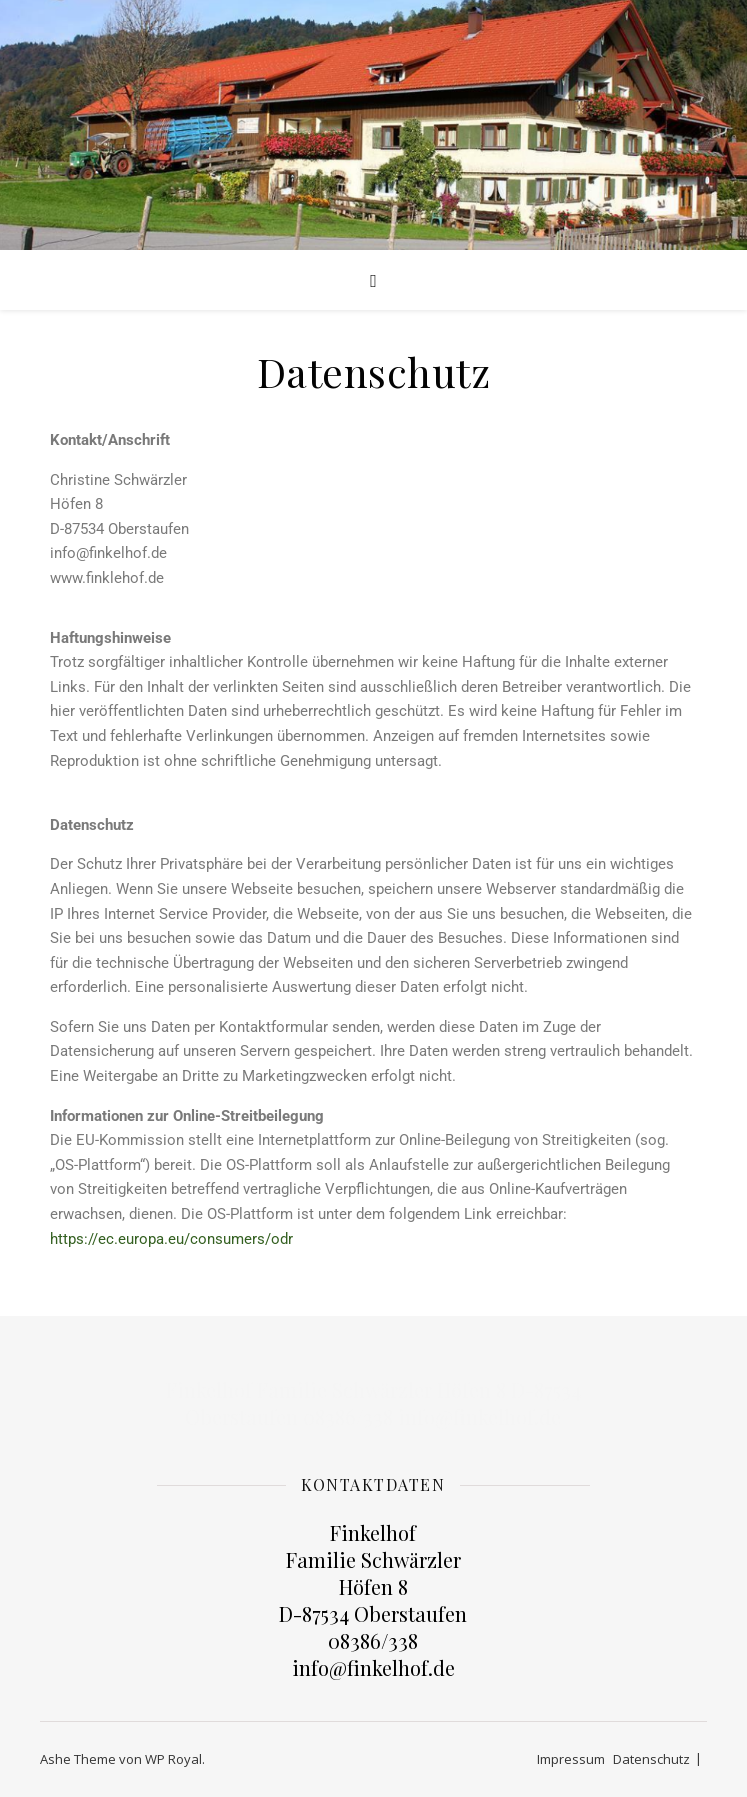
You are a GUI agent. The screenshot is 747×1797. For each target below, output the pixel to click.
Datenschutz (651, 1759)
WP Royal (173, 1759)
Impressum (571, 1759)
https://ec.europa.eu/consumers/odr (171, 1239)
